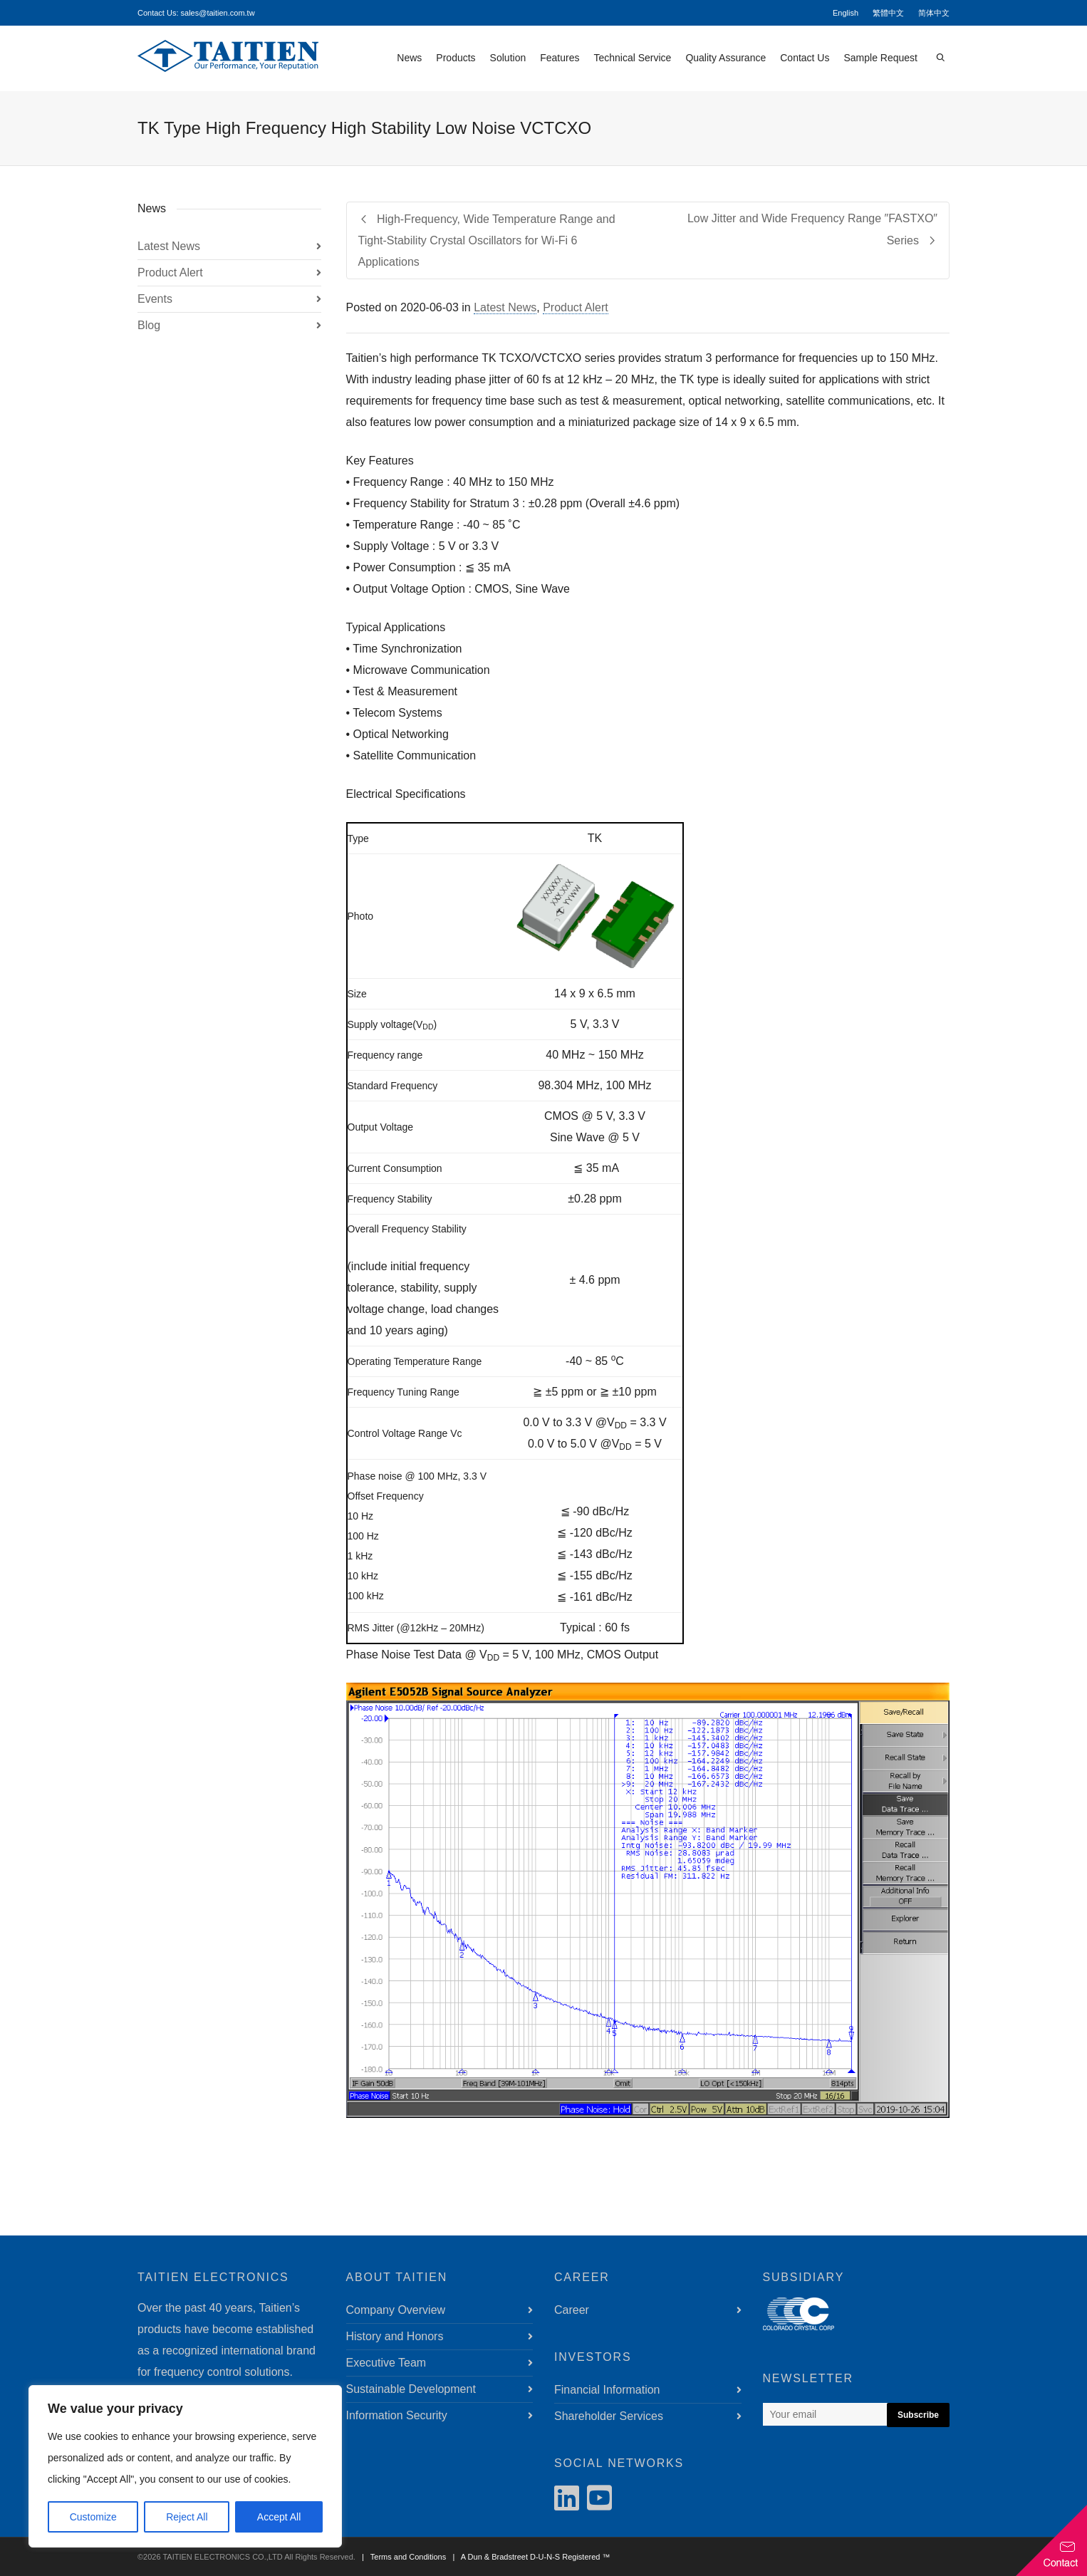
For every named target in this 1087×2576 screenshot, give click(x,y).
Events (154, 299)
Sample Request (880, 57)
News (409, 57)
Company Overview (396, 2310)
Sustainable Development (411, 2389)
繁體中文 (888, 13)
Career (571, 2310)
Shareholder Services (608, 2416)
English (845, 13)
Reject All (186, 2517)
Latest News (505, 307)
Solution (508, 57)
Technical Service (632, 57)
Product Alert (575, 307)
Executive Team (386, 2363)
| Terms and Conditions (402, 2556)
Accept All (279, 2517)
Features (559, 57)
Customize (93, 2517)
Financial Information (607, 2390)
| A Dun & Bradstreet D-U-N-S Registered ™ (529, 2556)
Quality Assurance (725, 57)
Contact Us (804, 57)
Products (455, 57)
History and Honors (395, 2336)
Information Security (396, 2415)
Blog (148, 325)
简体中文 (934, 13)
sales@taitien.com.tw (218, 13)
